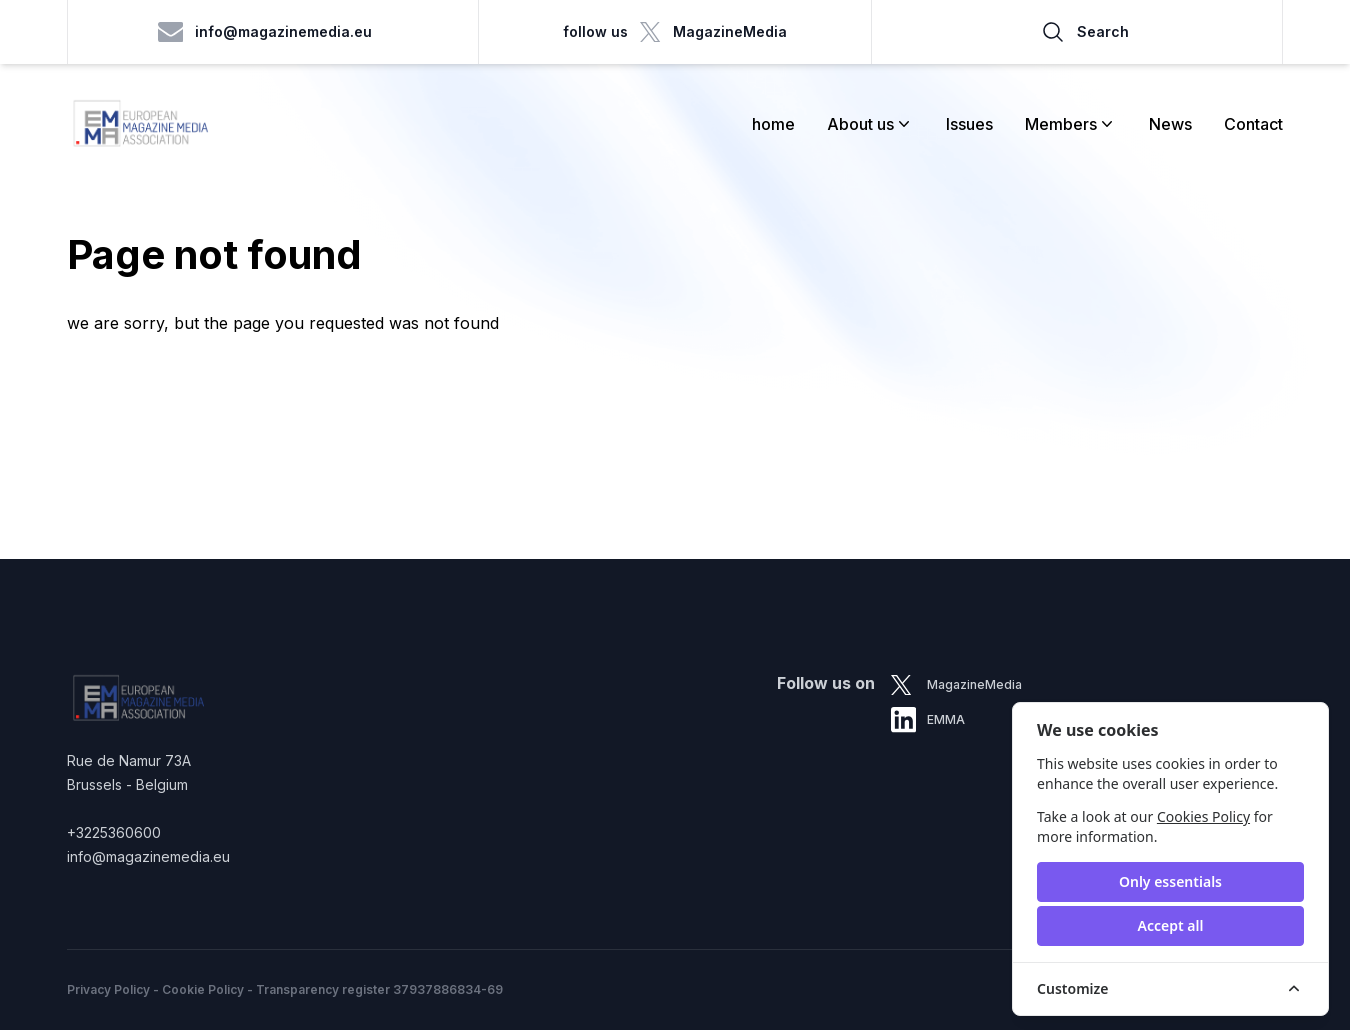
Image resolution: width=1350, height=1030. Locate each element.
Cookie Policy (203, 989)
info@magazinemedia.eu (265, 32)
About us (870, 124)
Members (1071, 124)
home (773, 124)
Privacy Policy (108, 989)
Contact (1253, 124)
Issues (969, 124)
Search (1085, 32)
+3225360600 (114, 832)
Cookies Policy (1203, 816)
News (1170, 124)
